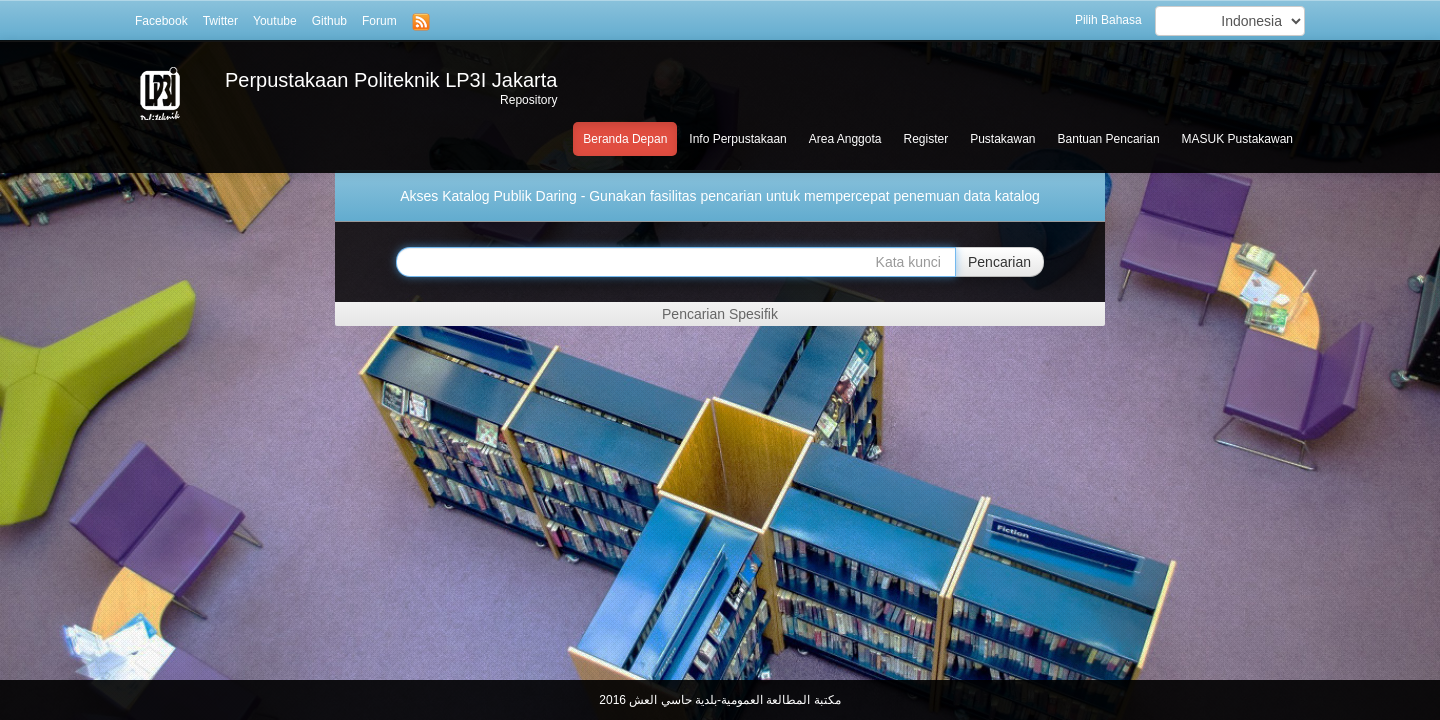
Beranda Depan (625, 139)
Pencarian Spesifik (720, 314)
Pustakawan (1002, 139)
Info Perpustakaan (737, 139)
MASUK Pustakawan (1237, 139)
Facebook (161, 21)
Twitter (220, 21)
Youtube (275, 21)
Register (925, 139)
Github (329, 21)
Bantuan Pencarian (1109, 139)
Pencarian (999, 262)
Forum (379, 21)
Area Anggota (845, 139)
